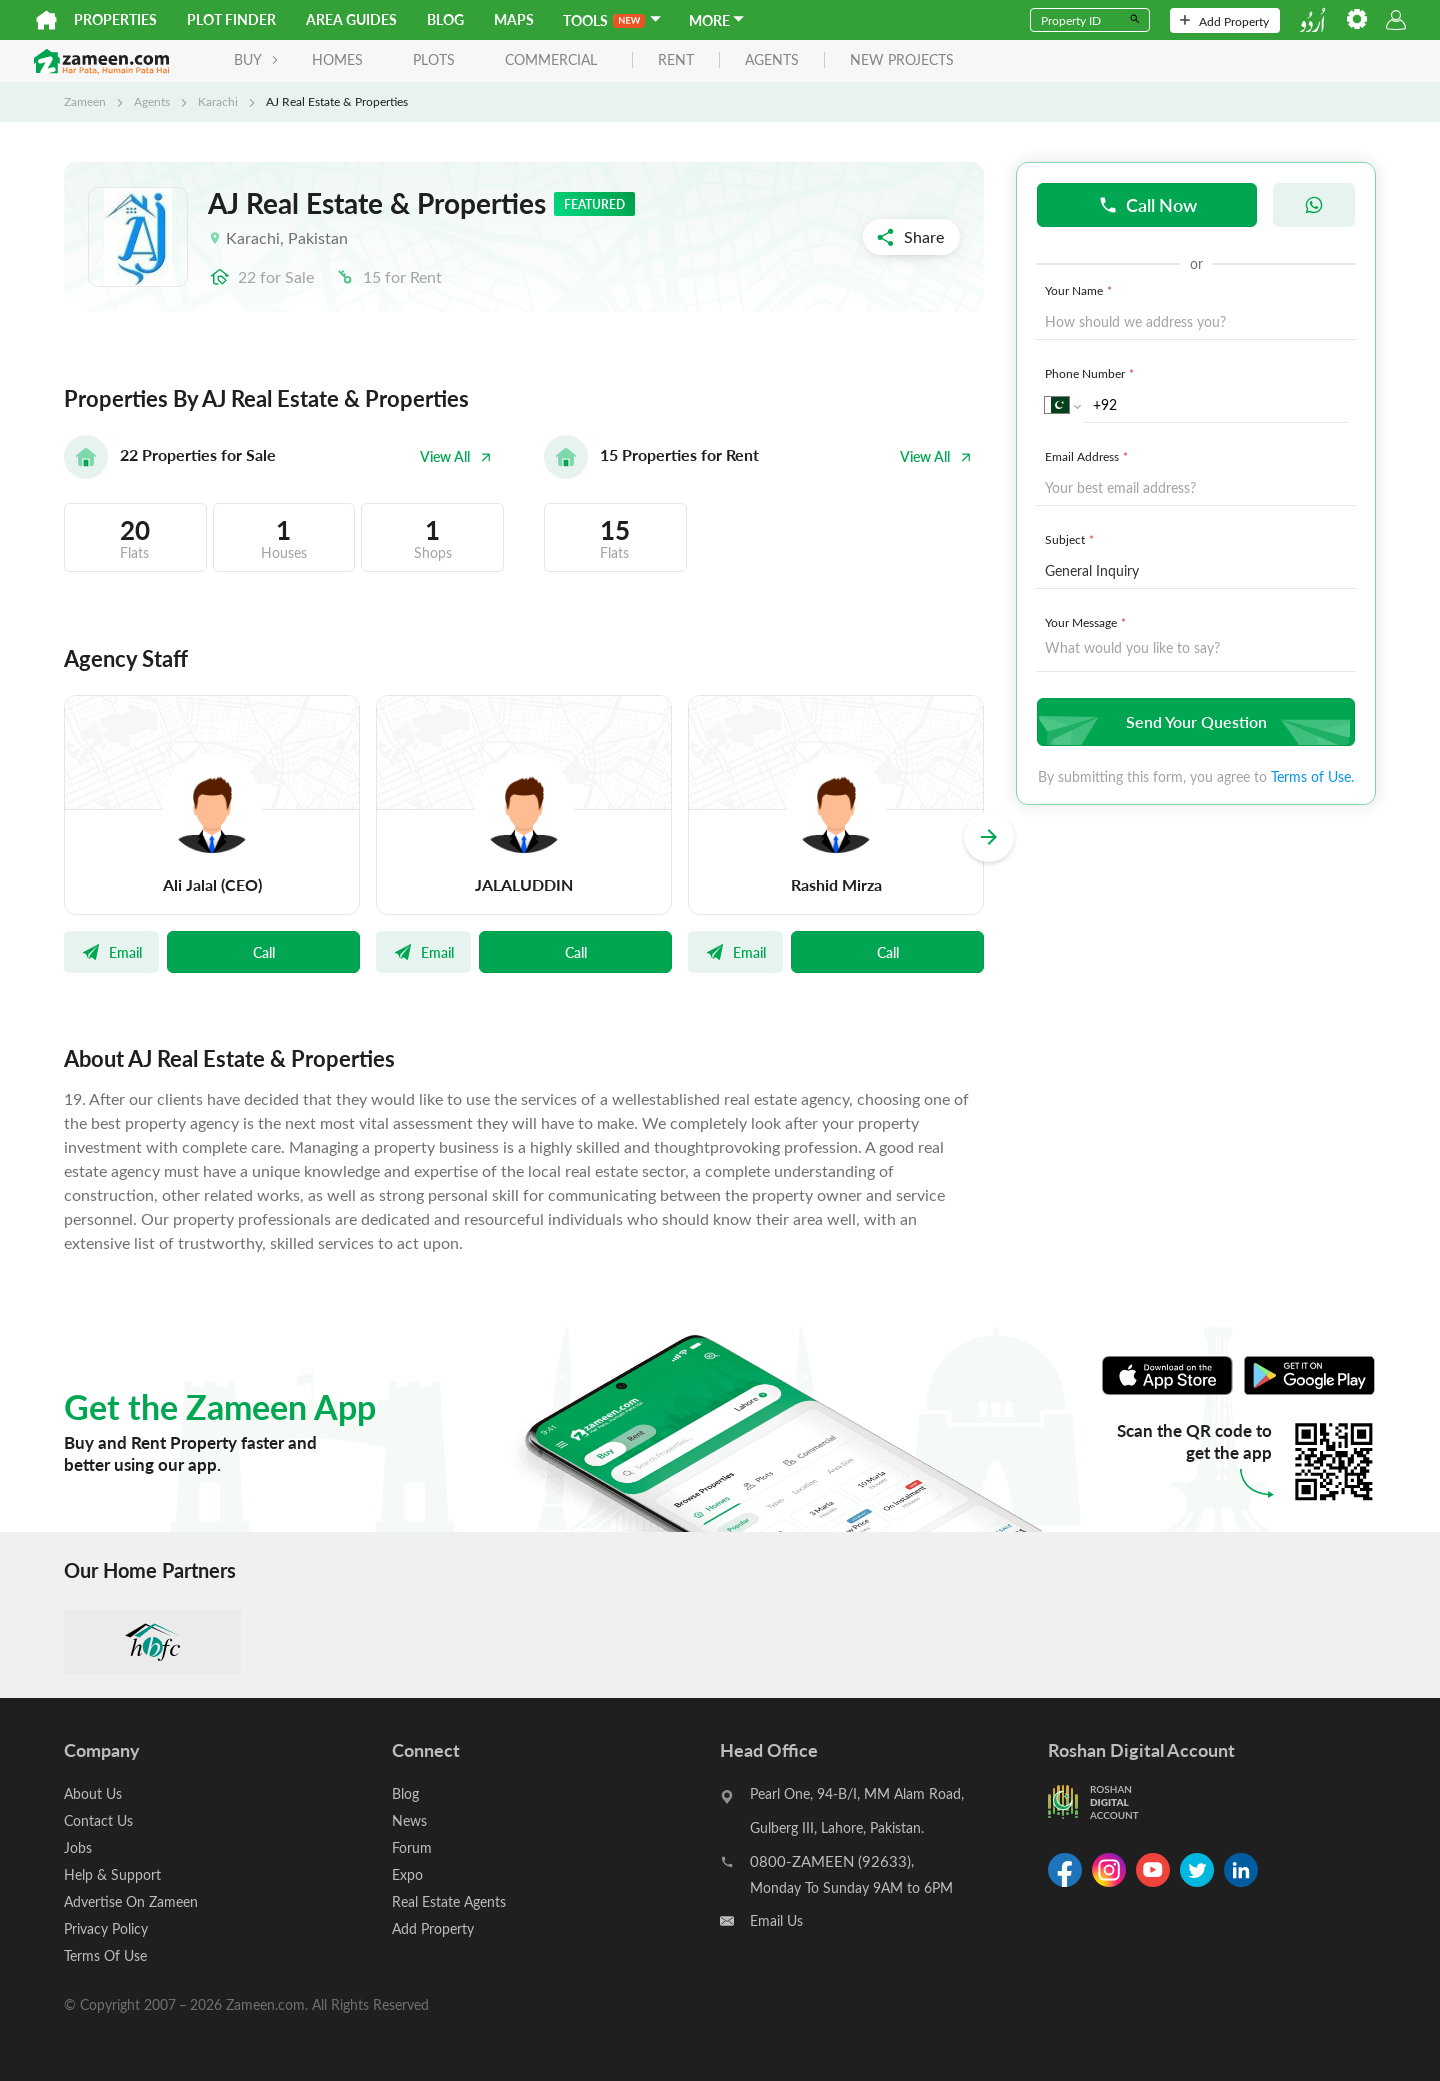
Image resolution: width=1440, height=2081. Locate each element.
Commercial (551, 59)
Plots (434, 59)
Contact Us (98, 1820)
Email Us (776, 1920)
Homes (337, 59)
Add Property (1224, 21)
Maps (514, 19)
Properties (115, 19)
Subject (1071, 539)
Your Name (1080, 290)
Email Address (1088, 456)
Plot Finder (231, 19)
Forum (412, 1847)
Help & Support (112, 1874)
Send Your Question (1193, 721)
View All (456, 456)
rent (676, 60)
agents (772, 60)
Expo (407, 1874)
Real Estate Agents (449, 1901)
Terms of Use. (1312, 776)
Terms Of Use (105, 1955)
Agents (152, 101)
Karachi (218, 101)
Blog (445, 19)
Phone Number (1091, 373)
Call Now (1147, 204)
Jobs (78, 1847)
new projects (902, 60)
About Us (93, 1793)
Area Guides (351, 19)
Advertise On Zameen (131, 1901)
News (409, 1820)
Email (111, 952)
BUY (256, 59)
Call (264, 952)
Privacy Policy (106, 1928)
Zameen (85, 101)
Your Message (1087, 622)
